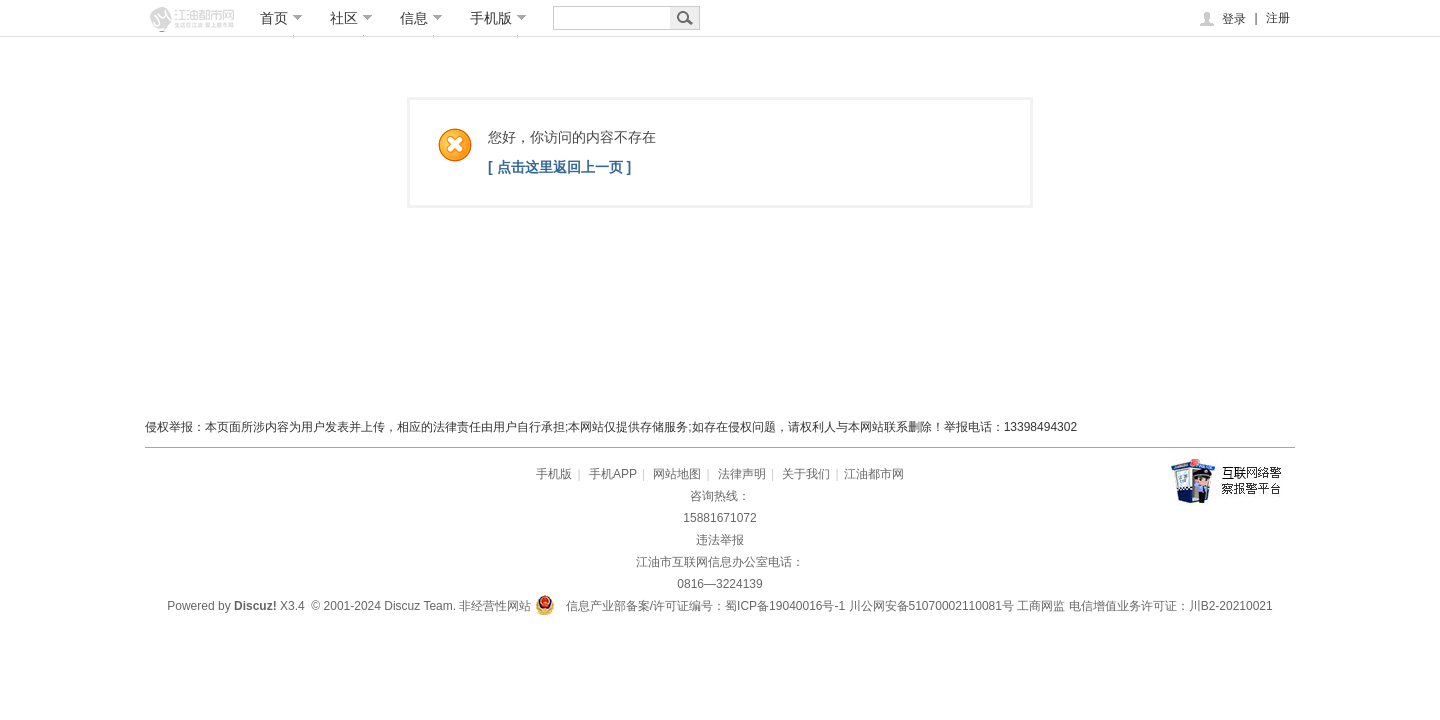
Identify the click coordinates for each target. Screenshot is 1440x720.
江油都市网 (874, 474)
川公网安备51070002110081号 (931, 606)
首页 (281, 18)
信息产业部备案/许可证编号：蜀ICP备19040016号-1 (705, 606)
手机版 (498, 18)
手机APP (613, 474)
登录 (1221, 19)
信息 (421, 18)
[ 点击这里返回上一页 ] (559, 167)
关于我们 (806, 474)
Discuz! (255, 606)
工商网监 (1041, 606)
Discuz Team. (420, 606)
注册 (1278, 18)
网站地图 (677, 474)
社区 (351, 18)
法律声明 (742, 474)
